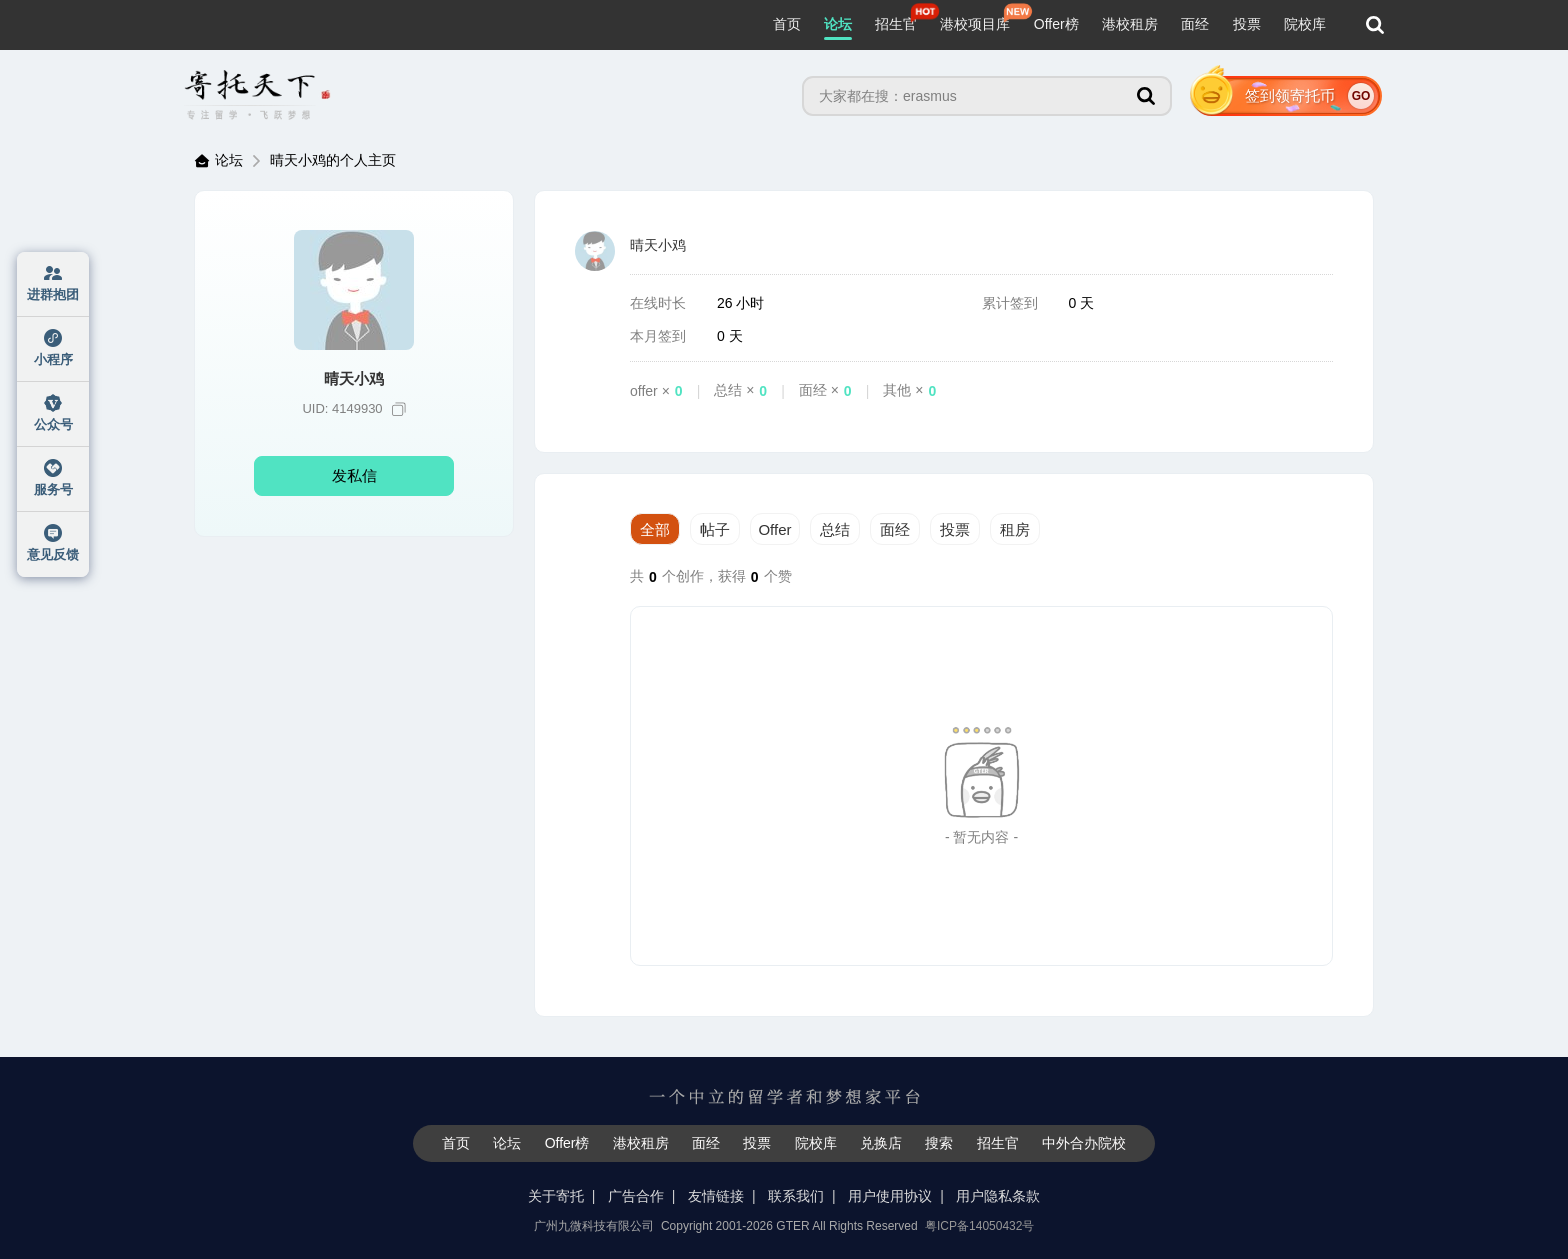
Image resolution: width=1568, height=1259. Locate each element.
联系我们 (796, 1196)
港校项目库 (975, 24)
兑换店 (881, 1143)
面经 (1195, 24)
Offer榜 (1056, 24)
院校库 (1305, 24)
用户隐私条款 (998, 1196)
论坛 (838, 24)
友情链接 (716, 1196)
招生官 (896, 24)
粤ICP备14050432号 (979, 1226)
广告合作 (636, 1196)
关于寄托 (556, 1196)
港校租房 (1130, 24)
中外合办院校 (1084, 1143)
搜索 (939, 1143)
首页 (787, 24)
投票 (1247, 24)
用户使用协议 (890, 1196)
